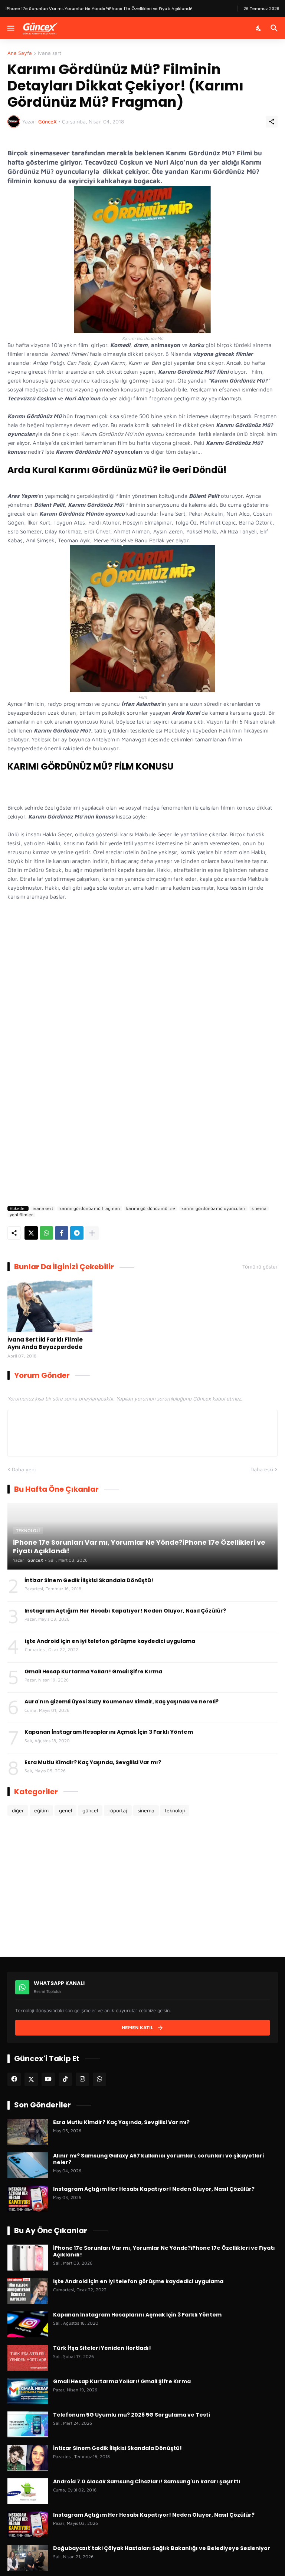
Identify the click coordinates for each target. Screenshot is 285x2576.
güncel (90, 1810)
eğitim (41, 1810)
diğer (18, 1810)
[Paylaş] (272, 122)
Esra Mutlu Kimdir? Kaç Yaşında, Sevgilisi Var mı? (92, 1762)
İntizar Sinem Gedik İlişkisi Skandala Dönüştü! (88, 1580)
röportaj (117, 1810)
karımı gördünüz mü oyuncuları (213, 1208)
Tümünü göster (260, 1266)
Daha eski (261, 1469)
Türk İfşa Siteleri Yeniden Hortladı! (102, 2348)
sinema (259, 1208)
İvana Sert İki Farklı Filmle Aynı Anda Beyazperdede (45, 1343)
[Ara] (275, 28)
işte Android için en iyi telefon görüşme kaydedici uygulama (110, 1641)
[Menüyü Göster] (10, 28)
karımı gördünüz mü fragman (89, 1208)
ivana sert (49, 53)
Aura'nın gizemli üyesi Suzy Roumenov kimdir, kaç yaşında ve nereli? (121, 1701)
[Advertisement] (142, 1131)
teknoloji (175, 1810)
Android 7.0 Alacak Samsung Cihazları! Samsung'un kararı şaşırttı (146, 2481)
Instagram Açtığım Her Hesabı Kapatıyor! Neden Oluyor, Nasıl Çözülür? (125, 1610)
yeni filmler (21, 1215)
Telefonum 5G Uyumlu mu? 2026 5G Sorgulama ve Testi (131, 2414)
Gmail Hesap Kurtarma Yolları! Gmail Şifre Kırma (93, 1671)
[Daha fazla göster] (92, 1233)
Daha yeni (24, 1469)
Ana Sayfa (19, 53)
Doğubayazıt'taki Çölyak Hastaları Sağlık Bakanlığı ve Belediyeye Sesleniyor (161, 2548)
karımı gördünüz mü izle (150, 1208)
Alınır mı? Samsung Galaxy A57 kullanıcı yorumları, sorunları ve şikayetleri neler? (158, 2159)
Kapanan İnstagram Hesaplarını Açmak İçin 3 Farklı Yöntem (108, 1732)
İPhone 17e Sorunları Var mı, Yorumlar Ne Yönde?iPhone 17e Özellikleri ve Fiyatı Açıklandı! (164, 2251)
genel (65, 1810)
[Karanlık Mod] (259, 28)
